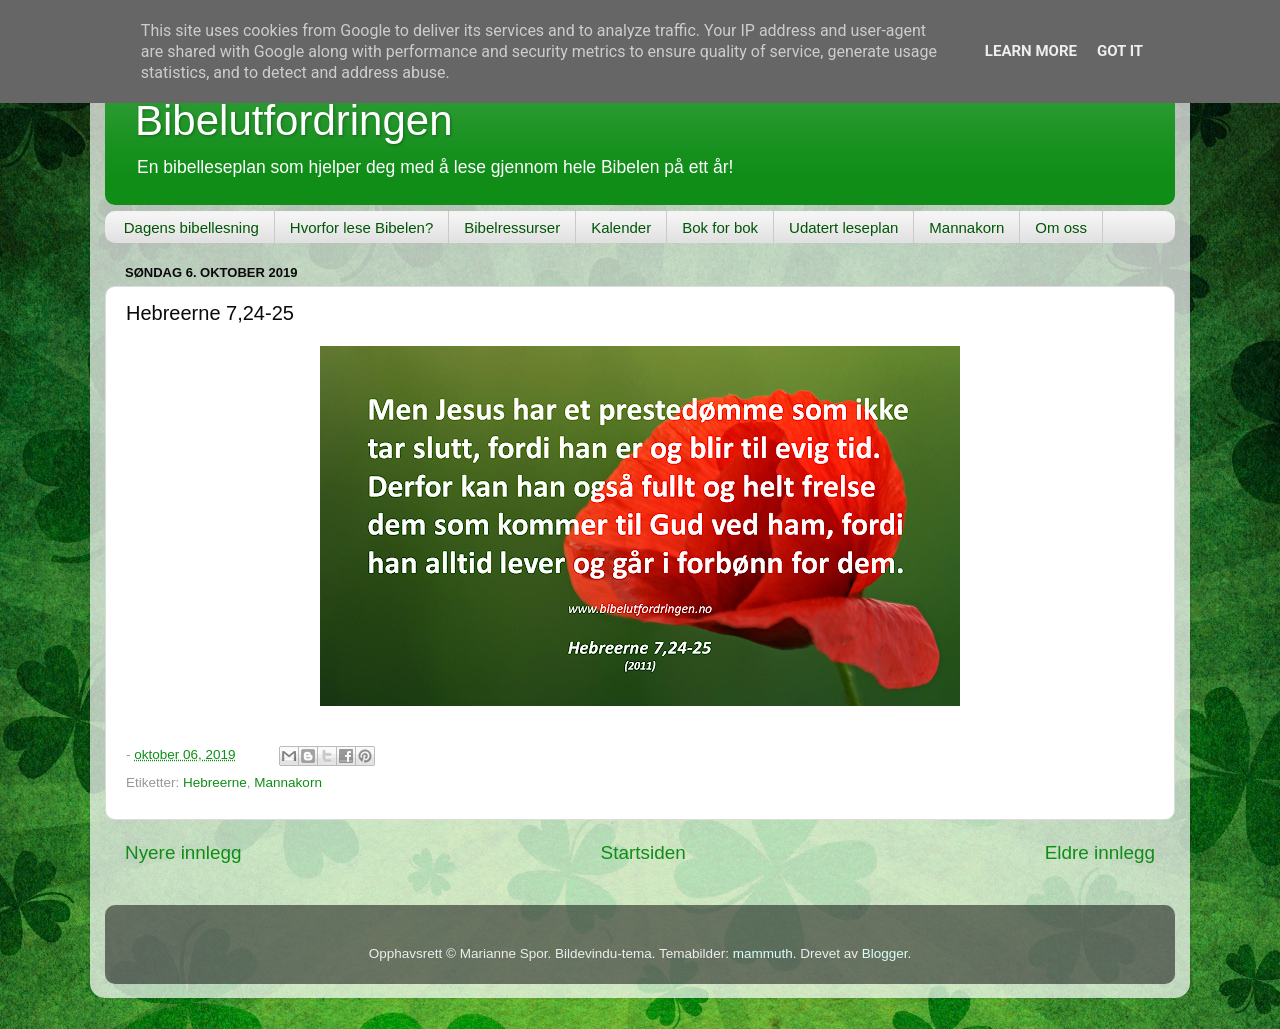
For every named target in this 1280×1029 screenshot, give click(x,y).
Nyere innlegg (183, 852)
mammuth (763, 953)
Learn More (1031, 51)
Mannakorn (966, 227)
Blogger (885, 953)
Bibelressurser (512, 227)
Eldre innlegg (1100, 852)
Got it (1120, 51)
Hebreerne (215, 782)
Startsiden (643, 852)
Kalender (621, 227)
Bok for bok (720, 227)
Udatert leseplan (843, 227)
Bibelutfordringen (294, 120)
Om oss (1061, 227)
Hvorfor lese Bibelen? (361, 227)
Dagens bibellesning (191, 227)
